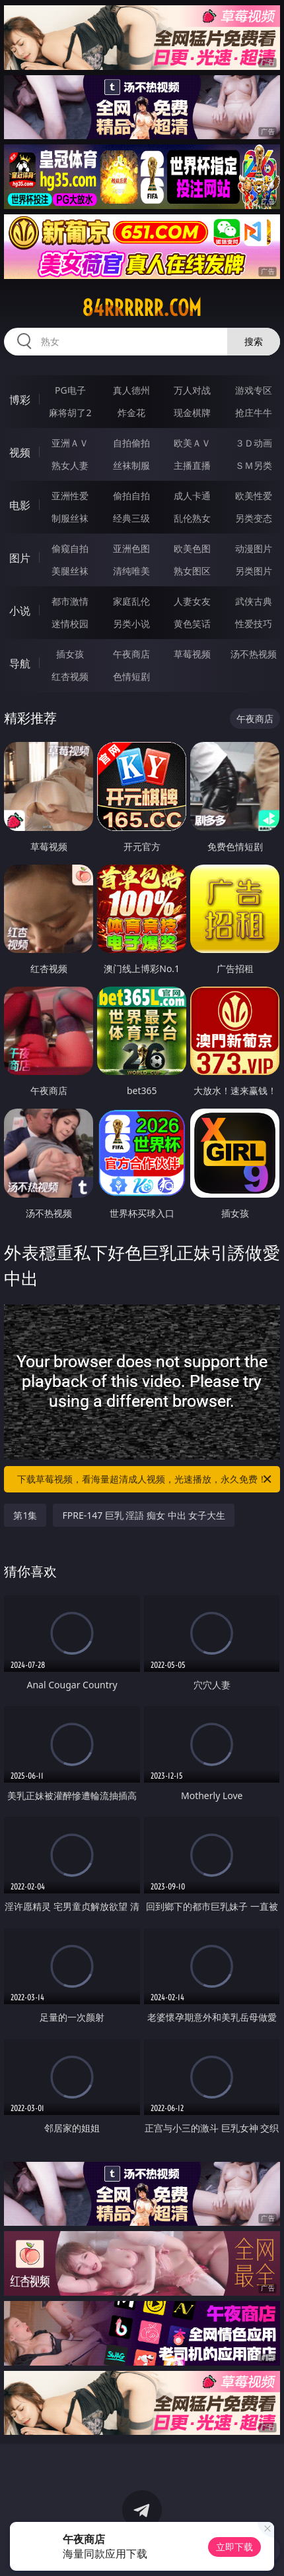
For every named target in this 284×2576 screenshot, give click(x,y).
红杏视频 (70, 676)
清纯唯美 (131, 571)
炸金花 (131, 412)
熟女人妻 (70, 465)
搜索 (253, 341)
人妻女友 (192, 601)
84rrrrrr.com (141, 308)
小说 (19, 610)
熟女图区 (192, 571)
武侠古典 (253, 601)
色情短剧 (131, 676)
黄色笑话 (192, 623)
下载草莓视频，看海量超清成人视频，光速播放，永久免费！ (145, 1479)
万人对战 (192, 390)
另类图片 (253, 571)
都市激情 (70, 601)
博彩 (19, 399)
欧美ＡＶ (192, 443)
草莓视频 (192, 654)
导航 (19, 663)
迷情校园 (70, 623)
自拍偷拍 (131, 443)
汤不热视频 (254, 654)
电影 (19, 505)
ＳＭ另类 (253, 465)
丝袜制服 (131, 465)
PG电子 (70, 390)
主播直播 (192, 465)
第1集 (25, 1515)
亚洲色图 (131, 548)
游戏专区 (253, 390)
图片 (19, 558)
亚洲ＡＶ (70, 443)
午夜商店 (131, 654)
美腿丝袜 (70, 571)
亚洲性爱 (70, 495)
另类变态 (253, 518)
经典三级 (131, 518)
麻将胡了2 (70, 412)
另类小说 (131, 623)
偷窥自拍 (70, 548)
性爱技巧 (253, 623)
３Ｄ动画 (253, 443)
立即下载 (234, 2546)
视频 (19, 452)
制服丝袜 (70, 518)
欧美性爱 (253, 495)
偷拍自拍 (131, 495)
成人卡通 (192, 495)
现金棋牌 (192, 412)
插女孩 (70, 654)
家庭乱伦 (131, 601)
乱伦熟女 (192, 518)
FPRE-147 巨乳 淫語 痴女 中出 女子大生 (143, 1515)
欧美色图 (192, 548)
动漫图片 (253, 548)
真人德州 (131, 390)
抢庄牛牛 (253, 412)
